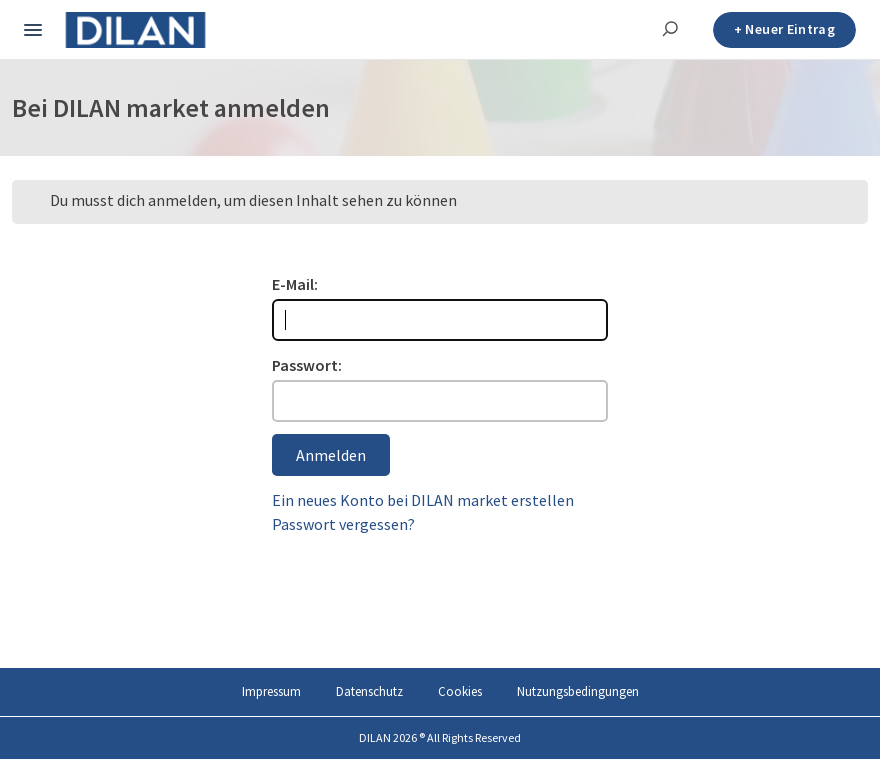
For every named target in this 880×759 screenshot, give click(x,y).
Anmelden (331, 455)
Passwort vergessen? (343, 524)
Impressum (271, 691)
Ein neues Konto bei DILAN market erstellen (423, 500)
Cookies (460, 691)
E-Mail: (295, 284)
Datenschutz (369, 691)
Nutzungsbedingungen (578, 691)
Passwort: (307, 365)
